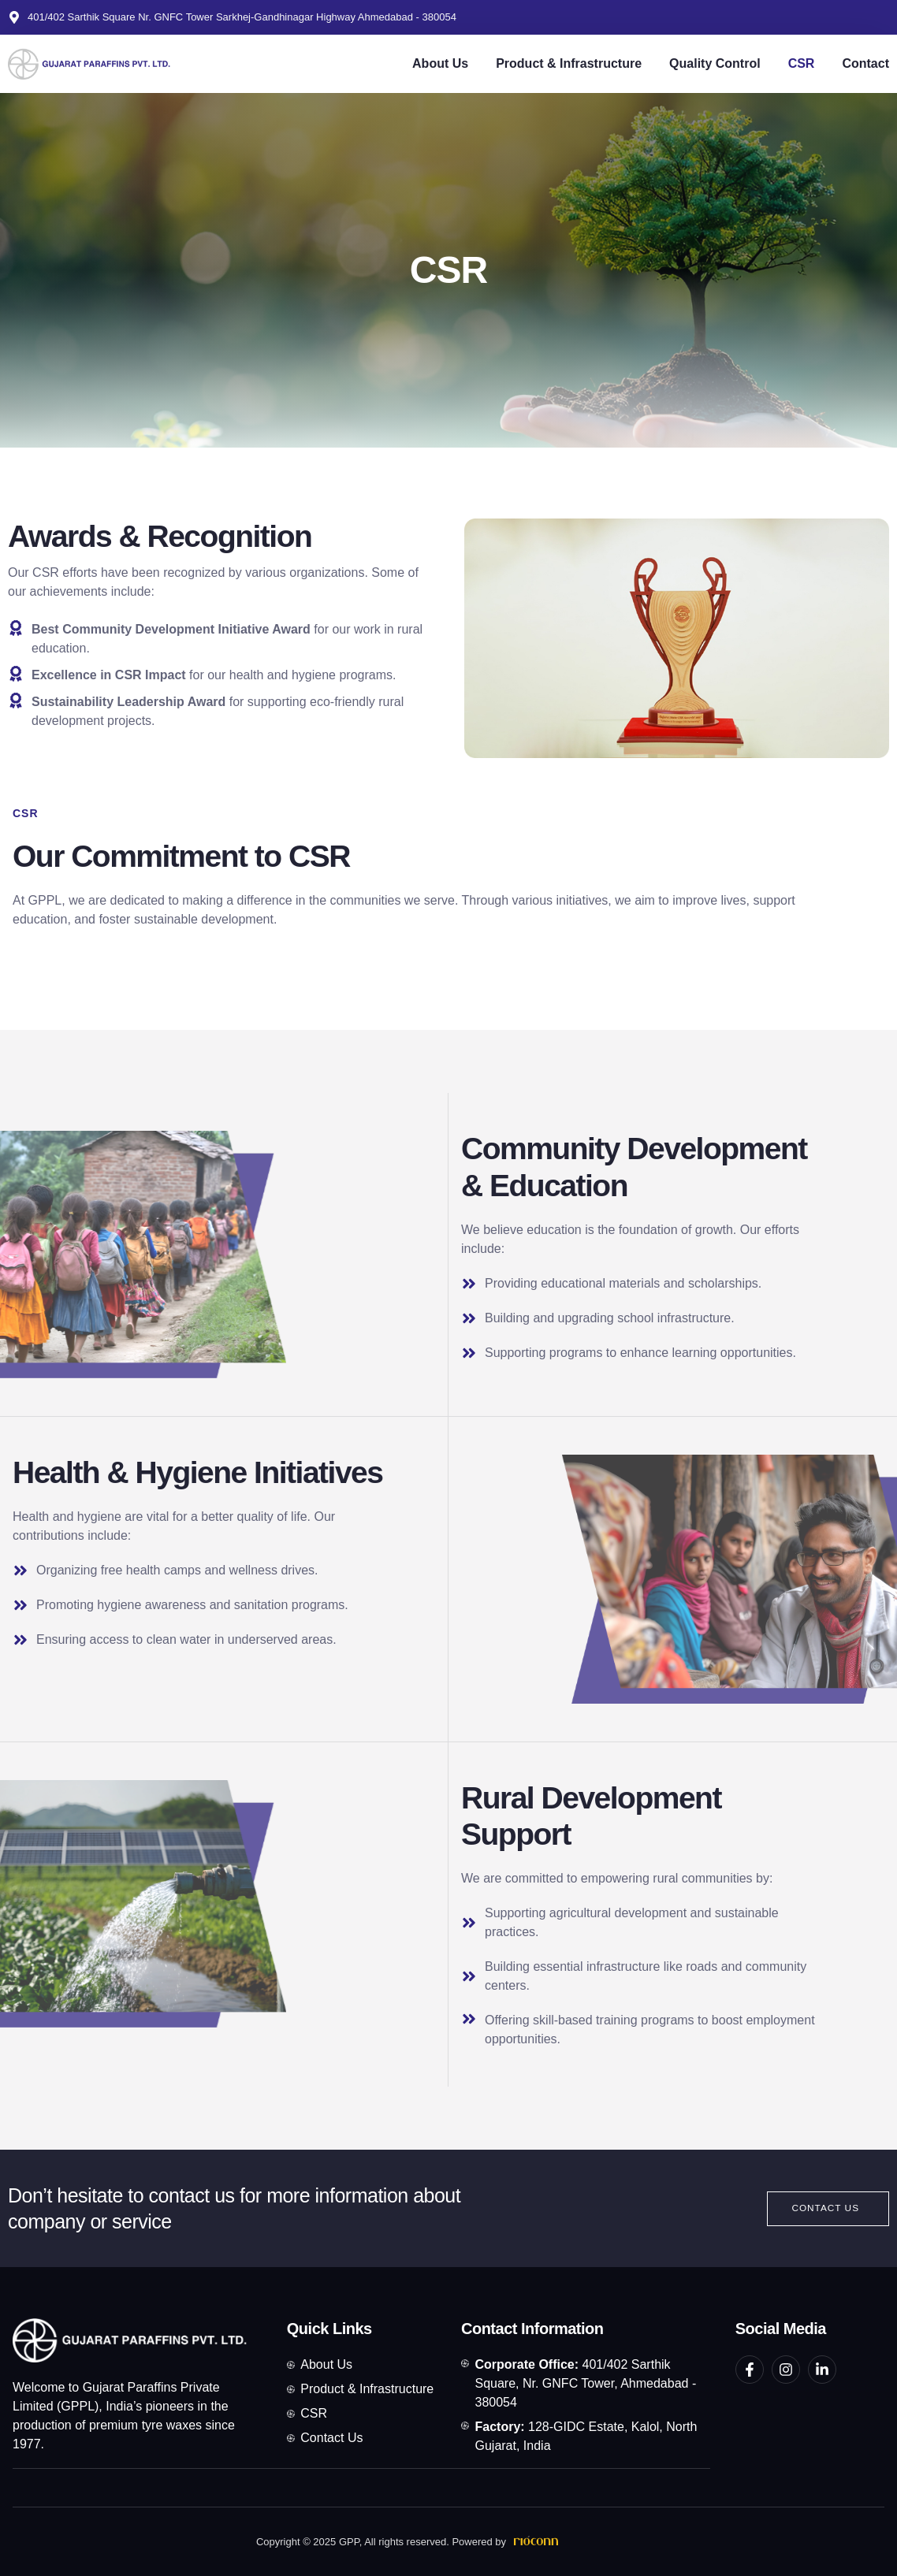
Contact (865, 63)
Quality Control (715, 63)
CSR (801, 63)
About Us (440, 63)
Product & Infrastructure (569, 63)
